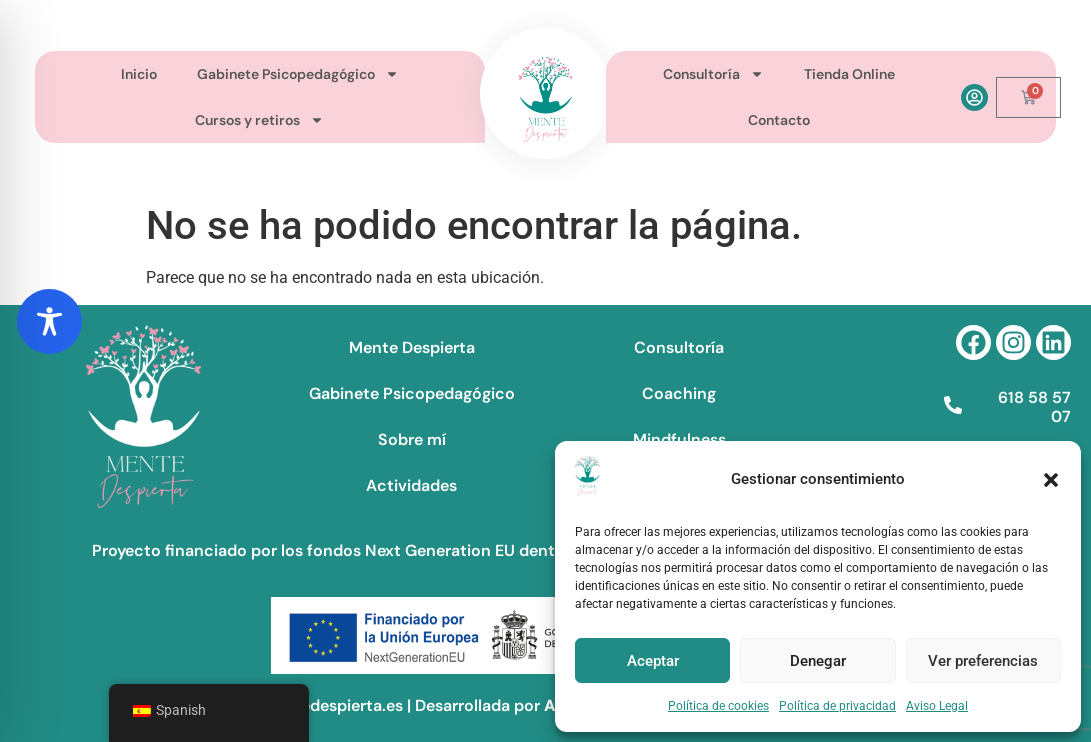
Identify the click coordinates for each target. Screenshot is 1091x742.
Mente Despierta (412, 347)
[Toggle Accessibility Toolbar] (49, 321)
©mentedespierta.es (325, 705)
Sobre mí (412, 439)
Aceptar (653, 661)
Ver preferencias (983, 661)
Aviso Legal (937, 706)
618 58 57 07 (1034, 407)
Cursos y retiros (259, 120)
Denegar (818, 661)
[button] (1051, 480)
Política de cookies (718, 706)
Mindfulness (679, 439)
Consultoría (713, 74)
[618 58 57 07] (953, 405)
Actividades (411, 485)
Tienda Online (849, 74)
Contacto (779, 120)
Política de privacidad (837, 706)
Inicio (139, 74)
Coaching (679, 393)
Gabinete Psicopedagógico (298, 74)
